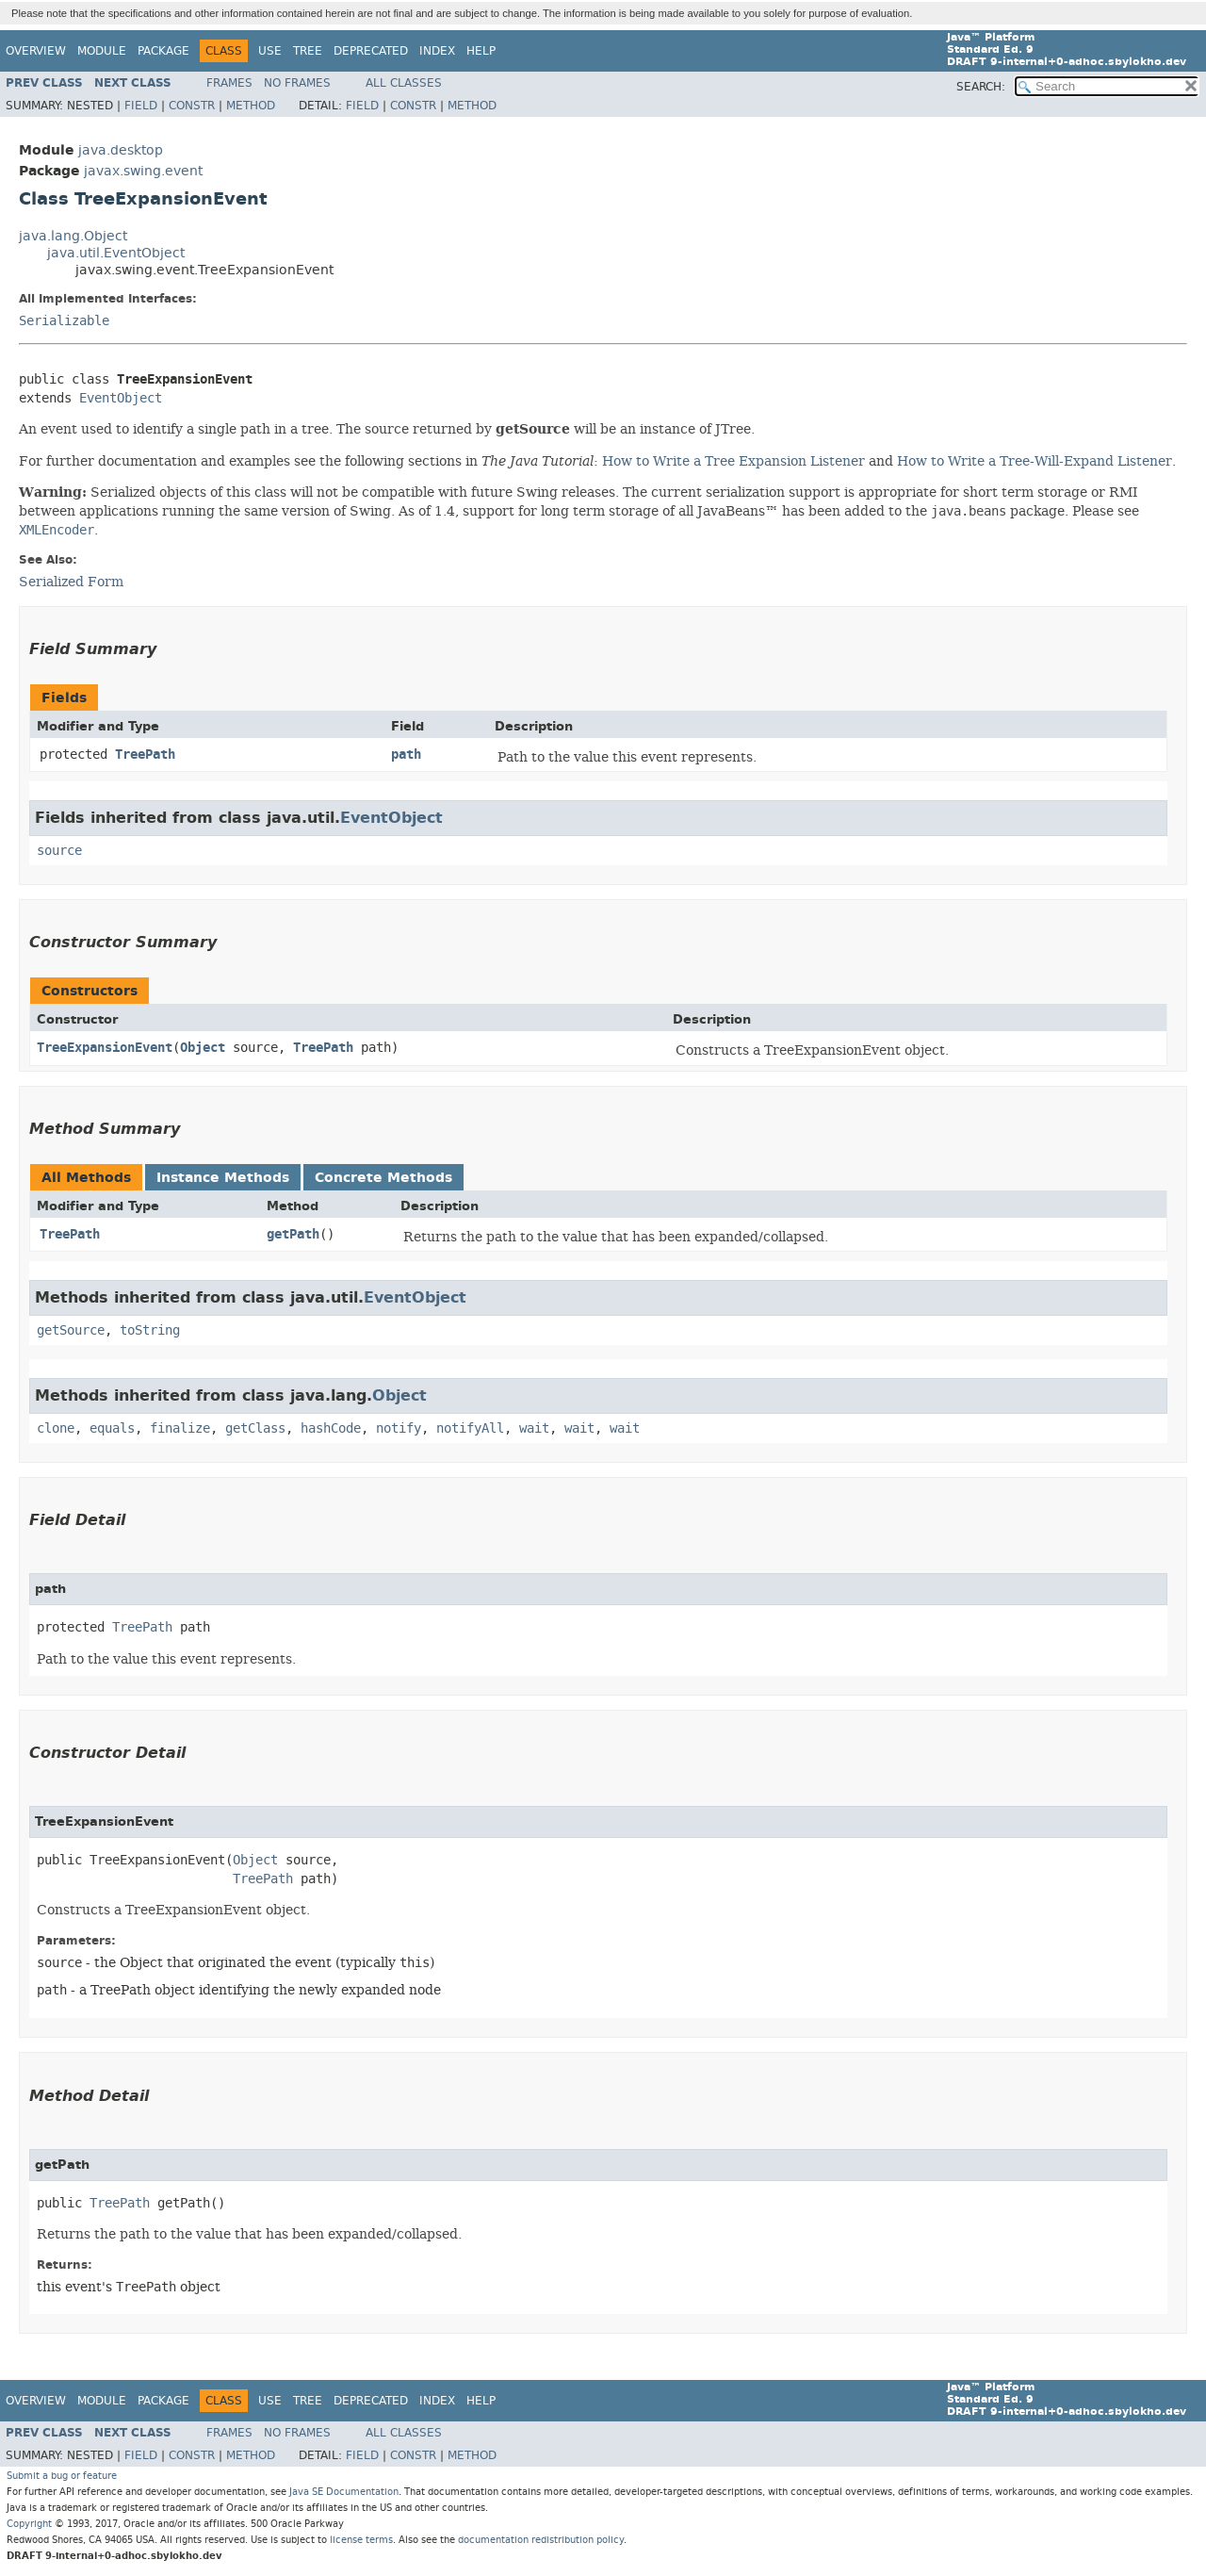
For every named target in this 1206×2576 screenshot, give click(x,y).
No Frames (297, 83)
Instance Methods (222, 1178)
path (406, 755)
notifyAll (470, 1428)
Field (140, 105)
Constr (192, 105)
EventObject (120, 398)
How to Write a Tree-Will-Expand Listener (1034, 460)
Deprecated (371, 50)
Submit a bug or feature (62, 2475)
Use (270, 50)
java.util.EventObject (116, 253)
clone (55, 1428)
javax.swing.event (143, 171)
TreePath (145, 755)
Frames (229, 83)
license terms (361, 2540)
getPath (293, 1234)
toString (150, 1330)
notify (398, 1428)
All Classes (404, 83)
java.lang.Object (73, 236)
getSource (71, 1330)
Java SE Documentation (344, 2491)
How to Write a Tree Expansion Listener (733, 460)
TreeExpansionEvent (104, 1048)
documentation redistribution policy (541, 2540)
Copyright (29, 2524)
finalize (180, 1428)
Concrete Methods (383, 1178)
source (59, 851)
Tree (307, 50)
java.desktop (120, 150)
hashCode (331, 1428)
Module (101, 50)
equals (112, 1428)
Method (250, 105)
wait (534, 1428)
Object (202, 1048)
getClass (255, 1428)
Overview (36, 50)
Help (481, 50)
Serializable (64, 321)
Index (437, 50)
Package (163, 50)
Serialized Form (71, 581)
